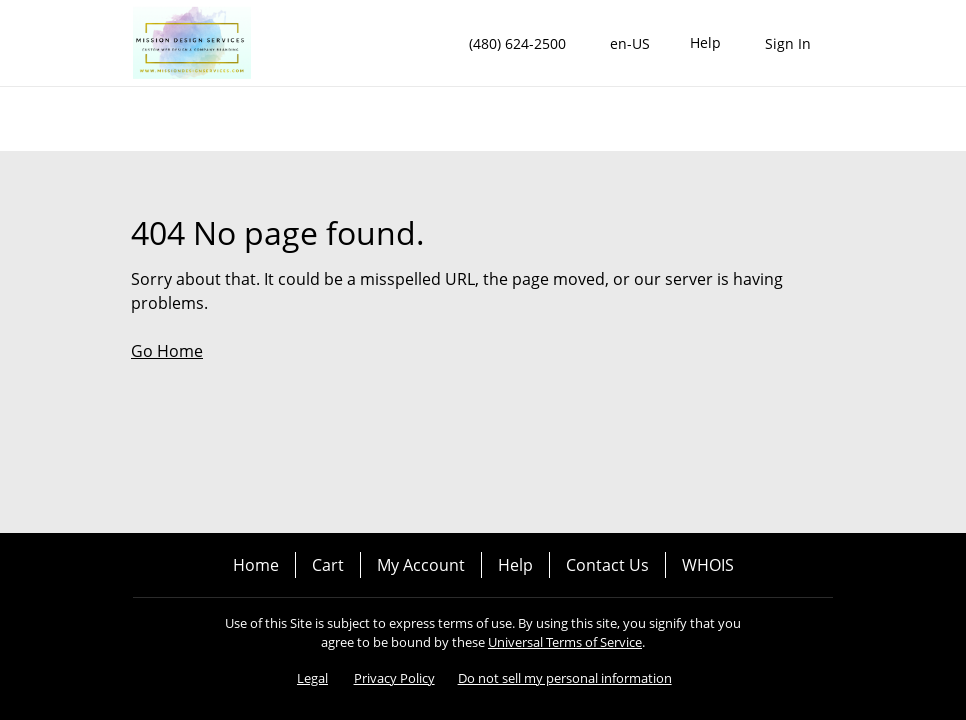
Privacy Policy (394, 678)
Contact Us (607, 565)
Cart (328, 565)
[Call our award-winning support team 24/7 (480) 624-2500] (705, 43)
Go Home (167, 351)
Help (515, 565)
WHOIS (708, 565)
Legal (312, 678)
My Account (421, 565)
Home (256, 565)
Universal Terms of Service (565, 642)
